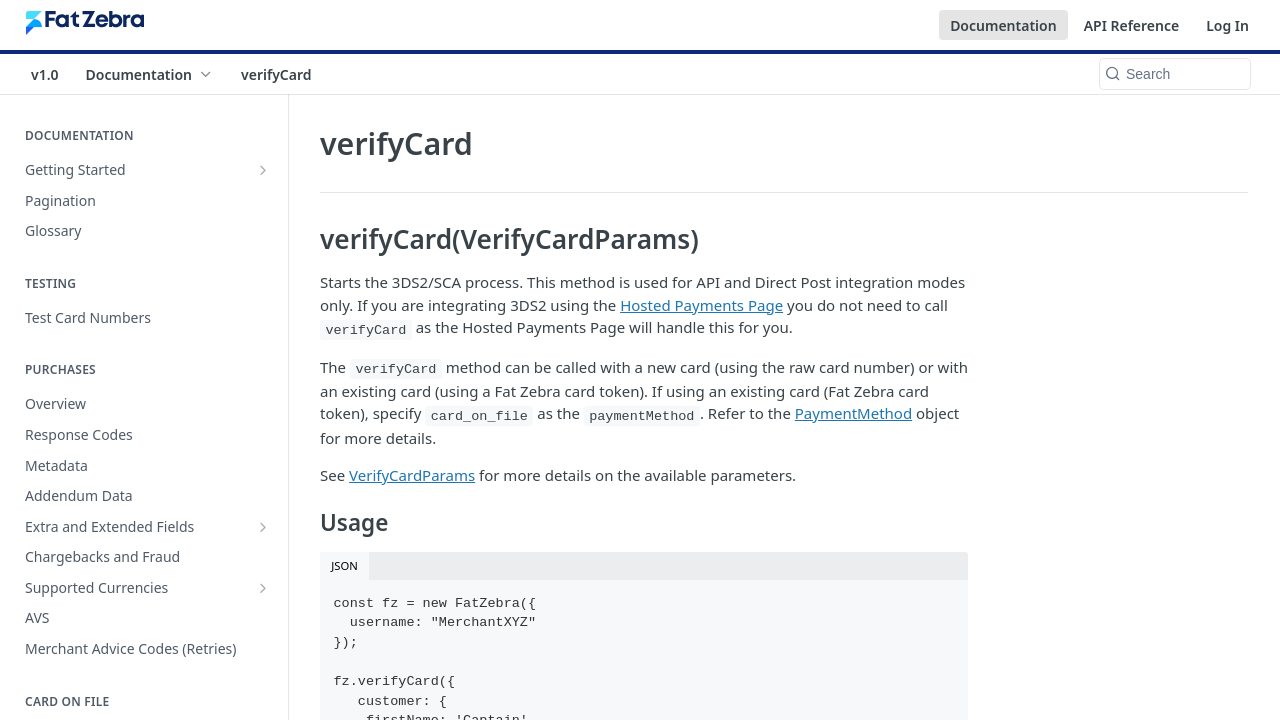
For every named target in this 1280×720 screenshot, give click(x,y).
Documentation (1003, 25)
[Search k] (1175, 74)
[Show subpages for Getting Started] (263, 170)
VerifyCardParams (412, 475)
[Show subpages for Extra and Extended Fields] (263, 527)
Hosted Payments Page (701, 305)
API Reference (1132, 25)
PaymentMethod (853, 413)
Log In (1227, 25)
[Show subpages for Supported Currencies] (263, 588)
